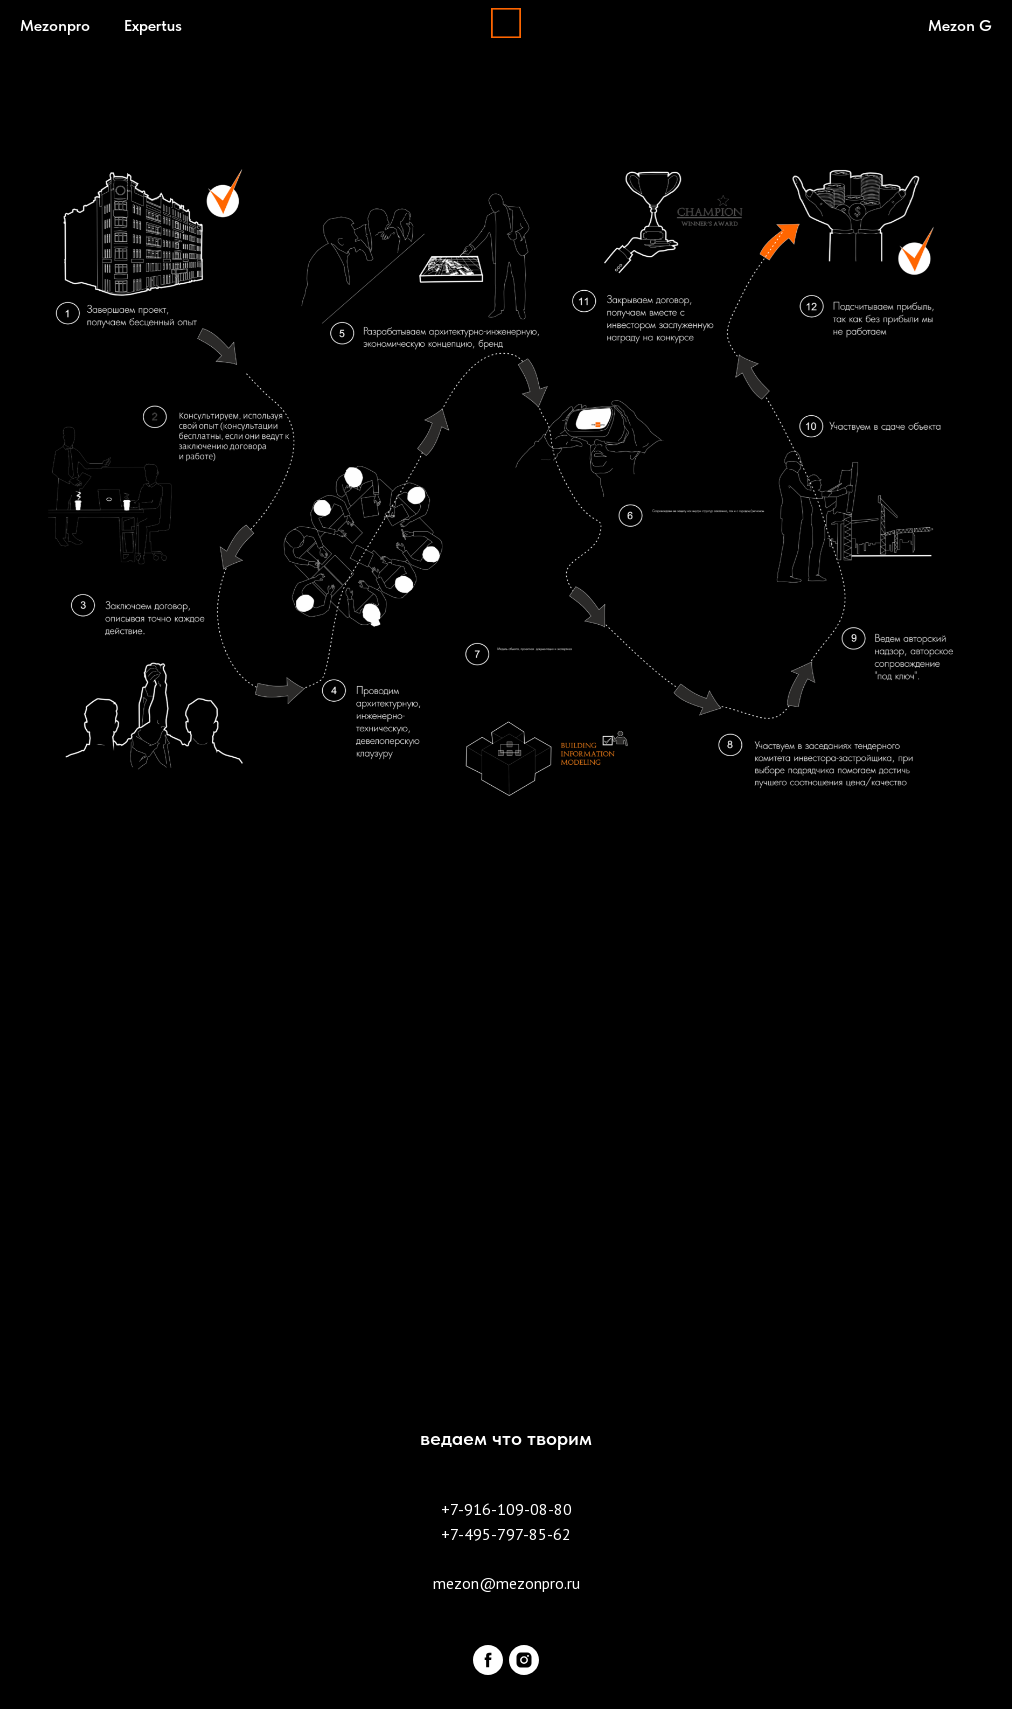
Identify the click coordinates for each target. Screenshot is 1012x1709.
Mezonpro (55, 25)
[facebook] (488, 1660)
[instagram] (524, 1660)
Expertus (153, 25)
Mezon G (960, 25)
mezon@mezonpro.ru (506, 1583)
